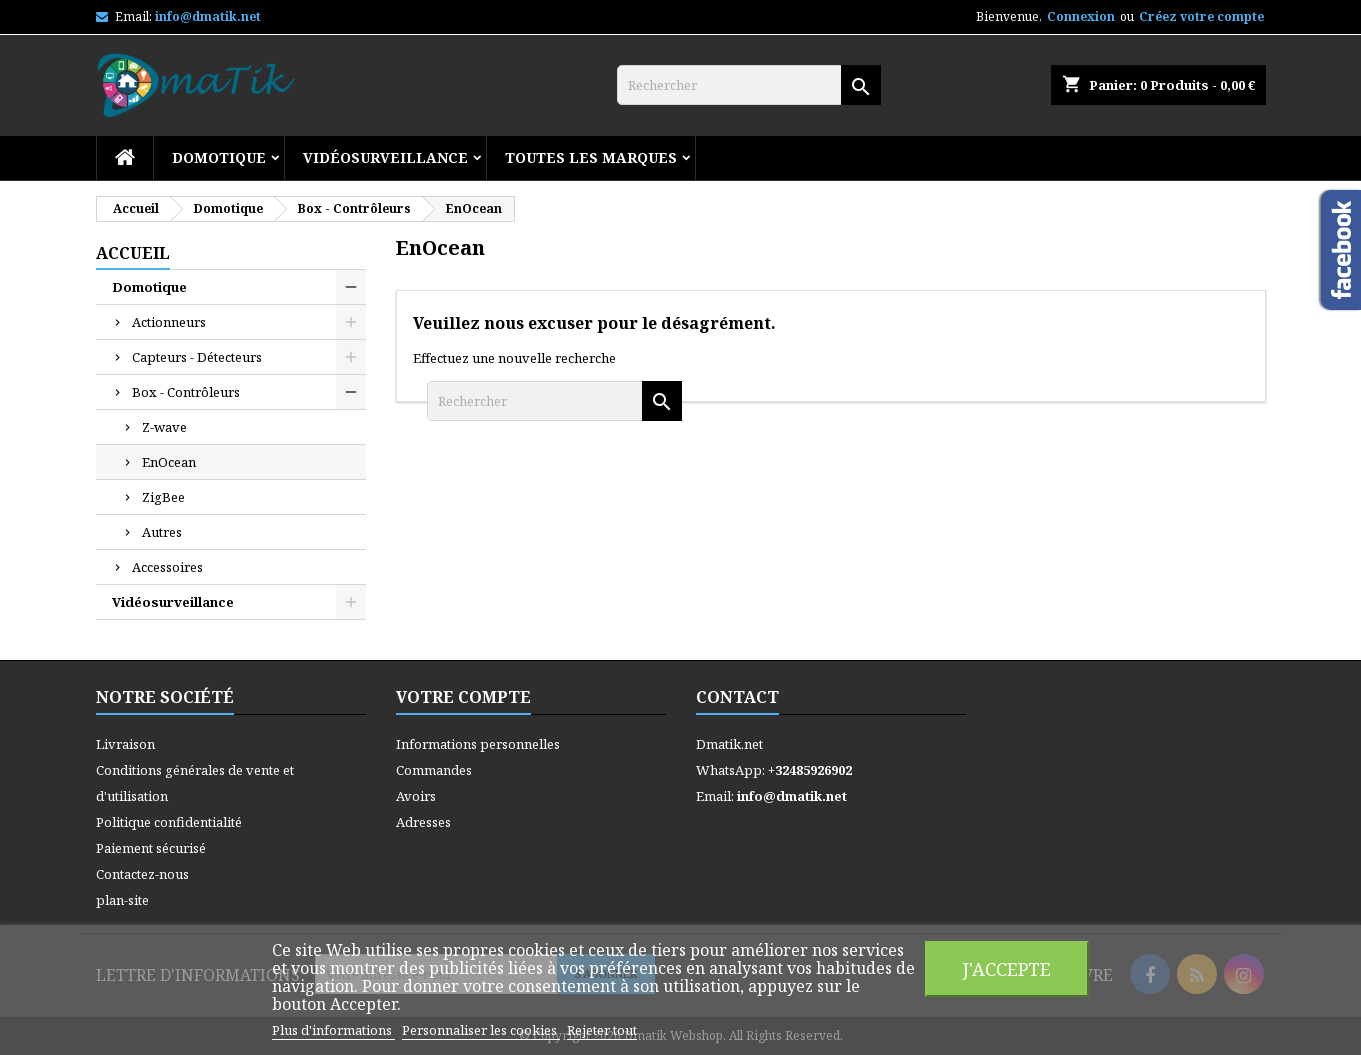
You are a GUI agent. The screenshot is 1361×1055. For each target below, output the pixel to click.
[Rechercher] (749, 85)
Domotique (219, 157)
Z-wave (164, 427)
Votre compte (463, 697)
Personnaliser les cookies (481, 1030)
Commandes (434, 770)
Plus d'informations (333, 1030)
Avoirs (416, 796)
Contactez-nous (142, 874)
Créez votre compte (1201, 16)
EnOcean (169, 462)
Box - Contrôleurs (186, 392)
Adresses (423, 822)
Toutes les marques (591, 157)
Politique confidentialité (169, 822)
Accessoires (167, 567)
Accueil (133, 253)
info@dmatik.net (208, 16)
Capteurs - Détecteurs (197, 357)
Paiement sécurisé (151, 848)
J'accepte (1007, 968)
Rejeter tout (602, 1030)
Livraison (125, 744)
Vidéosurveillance (385, 157)
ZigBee (163, 497)
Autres (162, 532)
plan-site (122, 900)
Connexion (1081, 16)
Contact (737, 697)
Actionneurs (169, 322)
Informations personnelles (478, 744)
